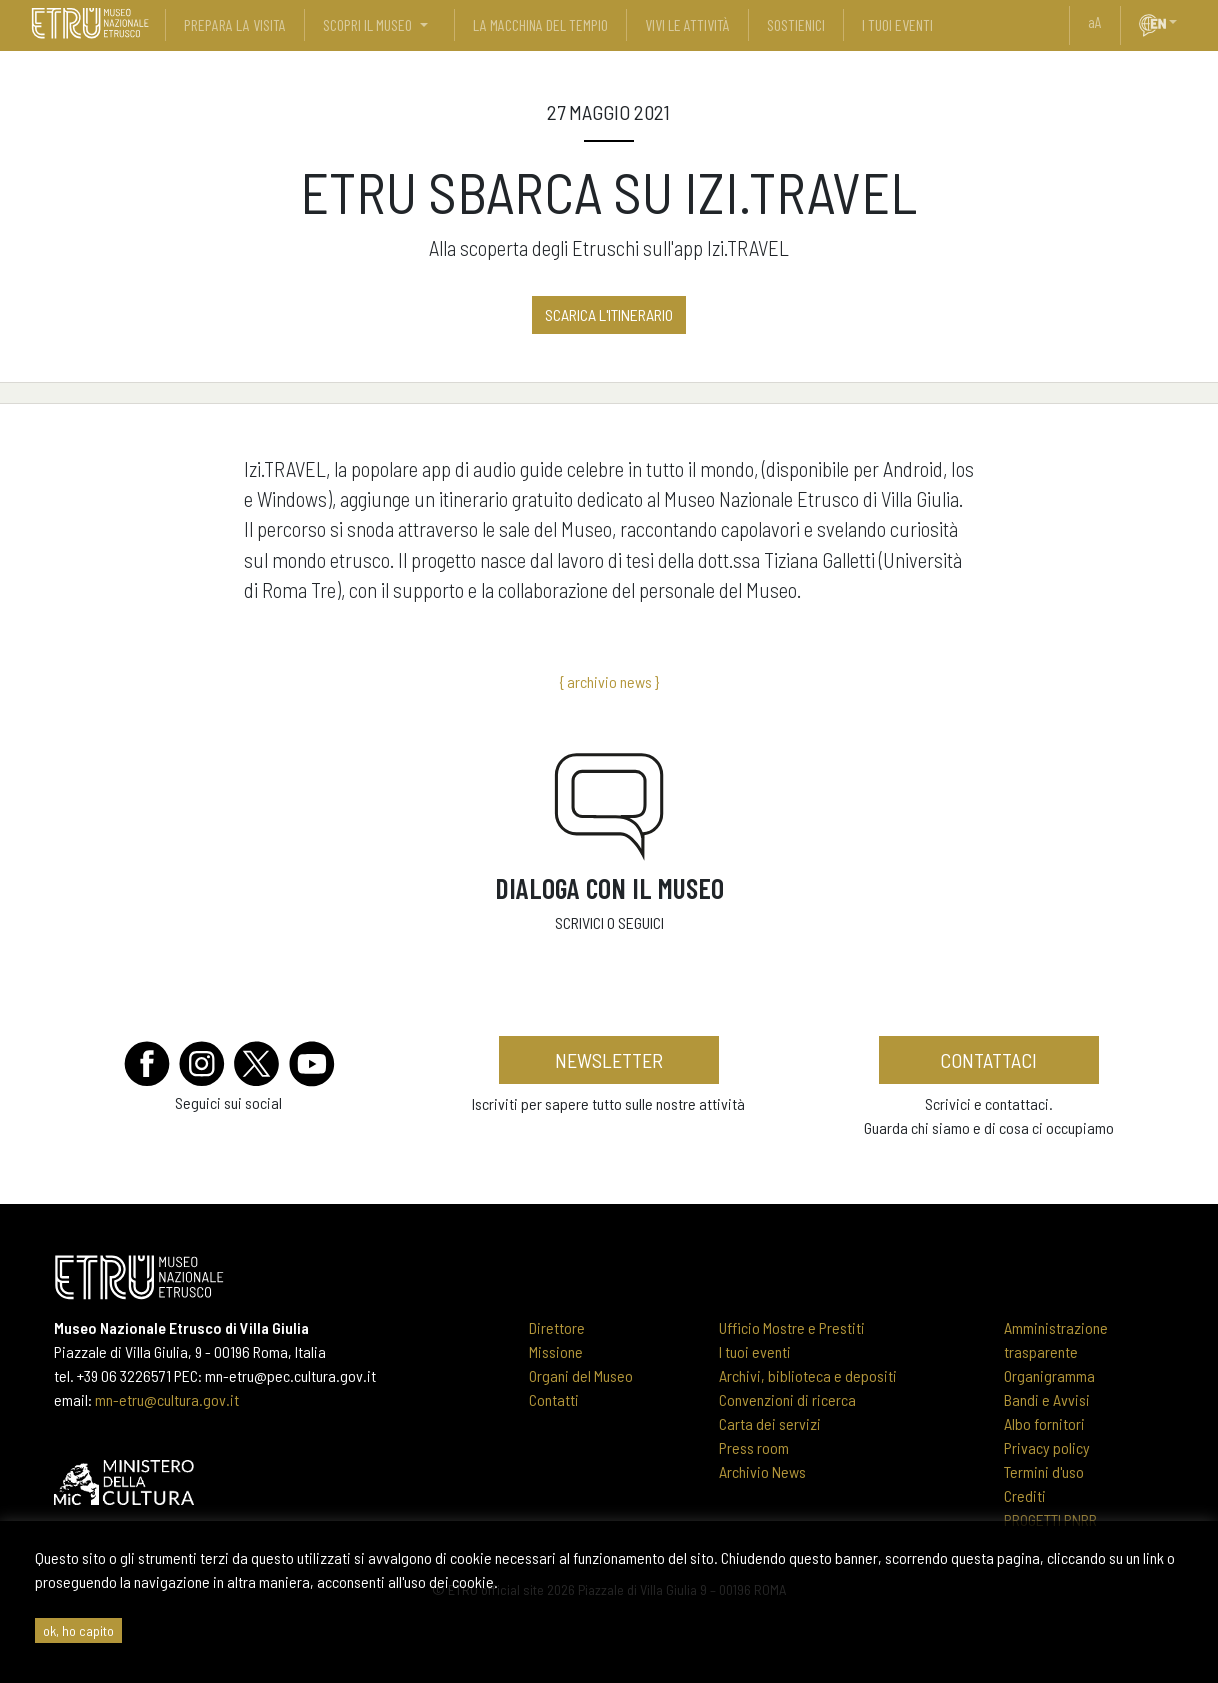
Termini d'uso (1044, 1471)
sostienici (796, 24)
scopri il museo (367, 24)
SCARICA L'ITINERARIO (609, 314)
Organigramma (1049, 1375)
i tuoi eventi (897, 24)
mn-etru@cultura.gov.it (167, 1399)
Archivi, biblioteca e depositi (808, 1375)
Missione (556, 1351)
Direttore (557, 1327)
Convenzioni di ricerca (787, 1399)
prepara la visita (235, 24)
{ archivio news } (609, 681)
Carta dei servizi (770, 1423)
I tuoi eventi (755, 1351)
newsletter (609, 1060)
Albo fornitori (1044, 1423)
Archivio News (762, 1471)
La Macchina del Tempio (540, 24)
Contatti (554, 1399)
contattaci (988, 1060)
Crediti (1025, 1495)
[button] (1181, 22)
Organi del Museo (581, 1375)
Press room (754, 1447)
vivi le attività (687, 24)
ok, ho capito (78, 1630)
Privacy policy (1047, 1447)
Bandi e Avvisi (1047, 1399)
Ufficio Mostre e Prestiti (792, 1327)
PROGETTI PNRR (1050, 1519)
